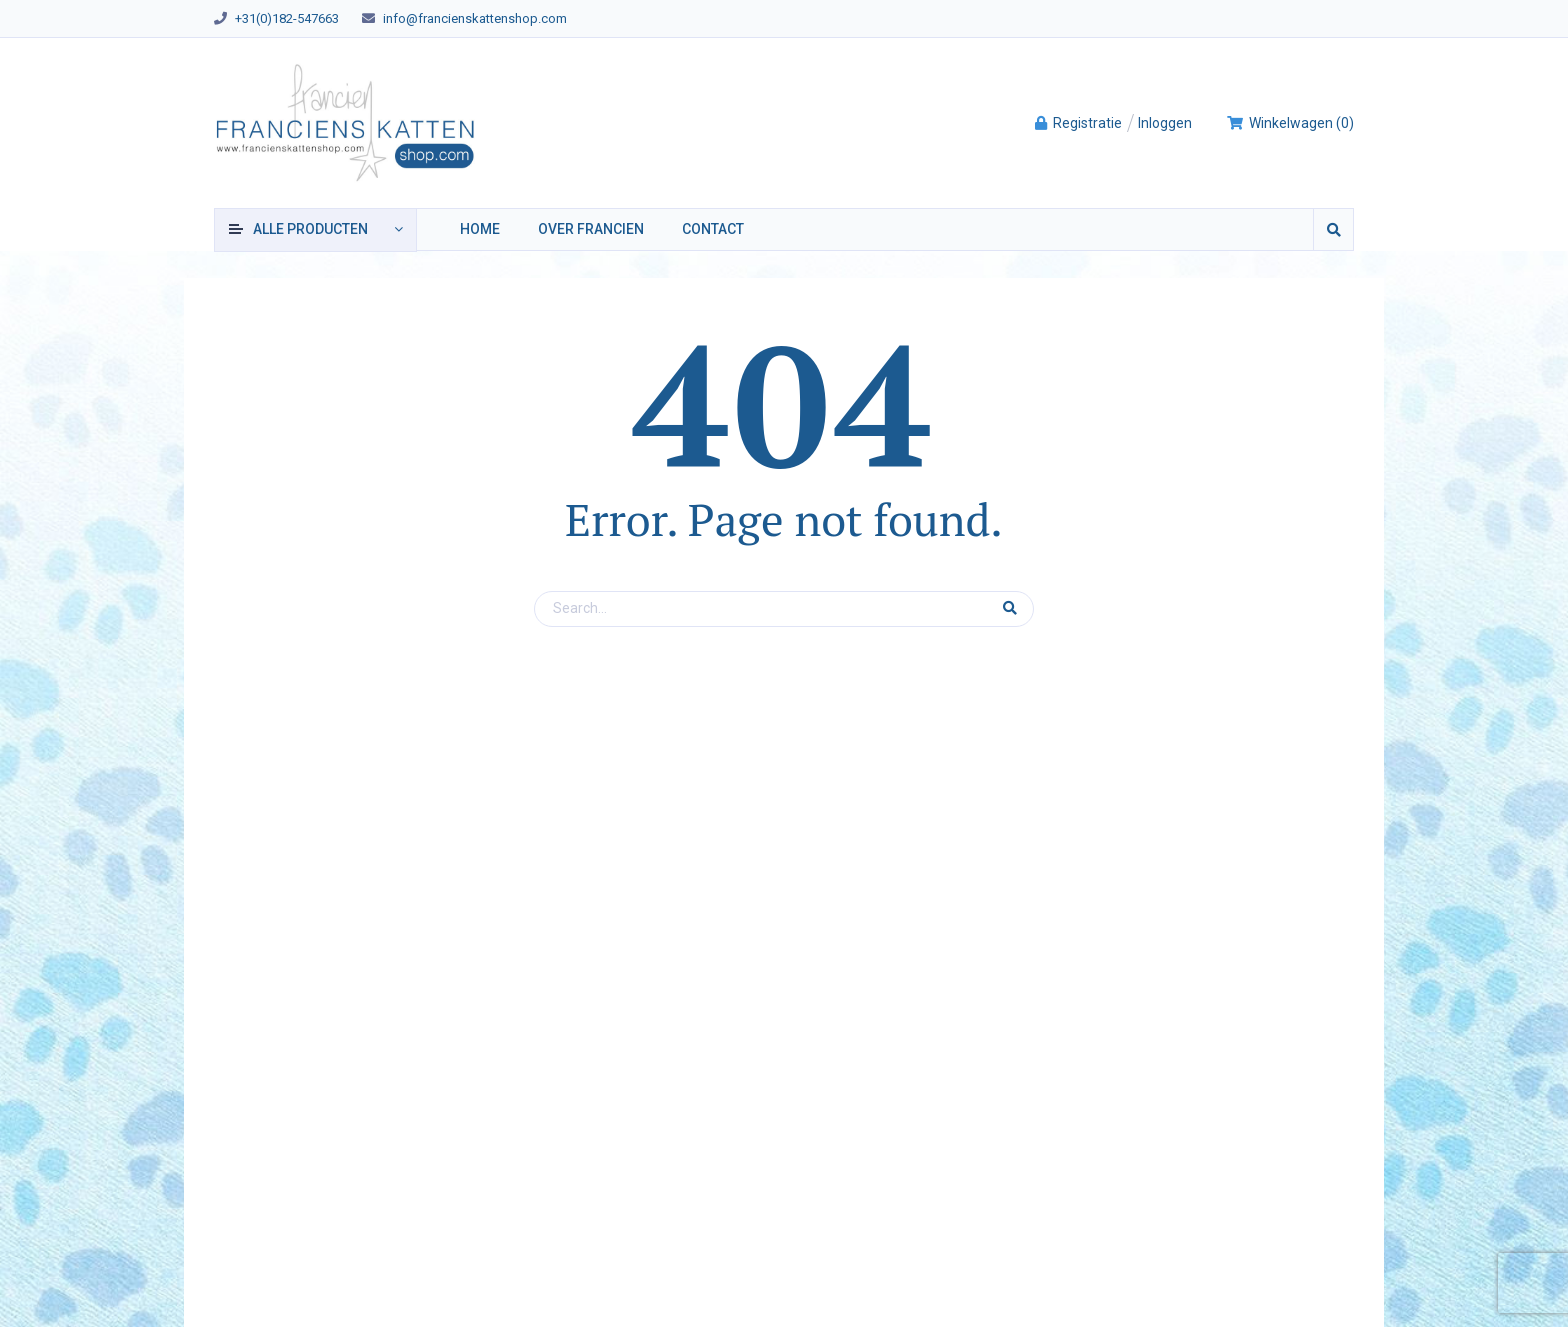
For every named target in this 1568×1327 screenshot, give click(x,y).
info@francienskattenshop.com (475, 18)
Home (480, 229)
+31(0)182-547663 (287, 18)
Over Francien (591, 229)
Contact (713, 229)
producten (310, 229)
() (1290, 123)
